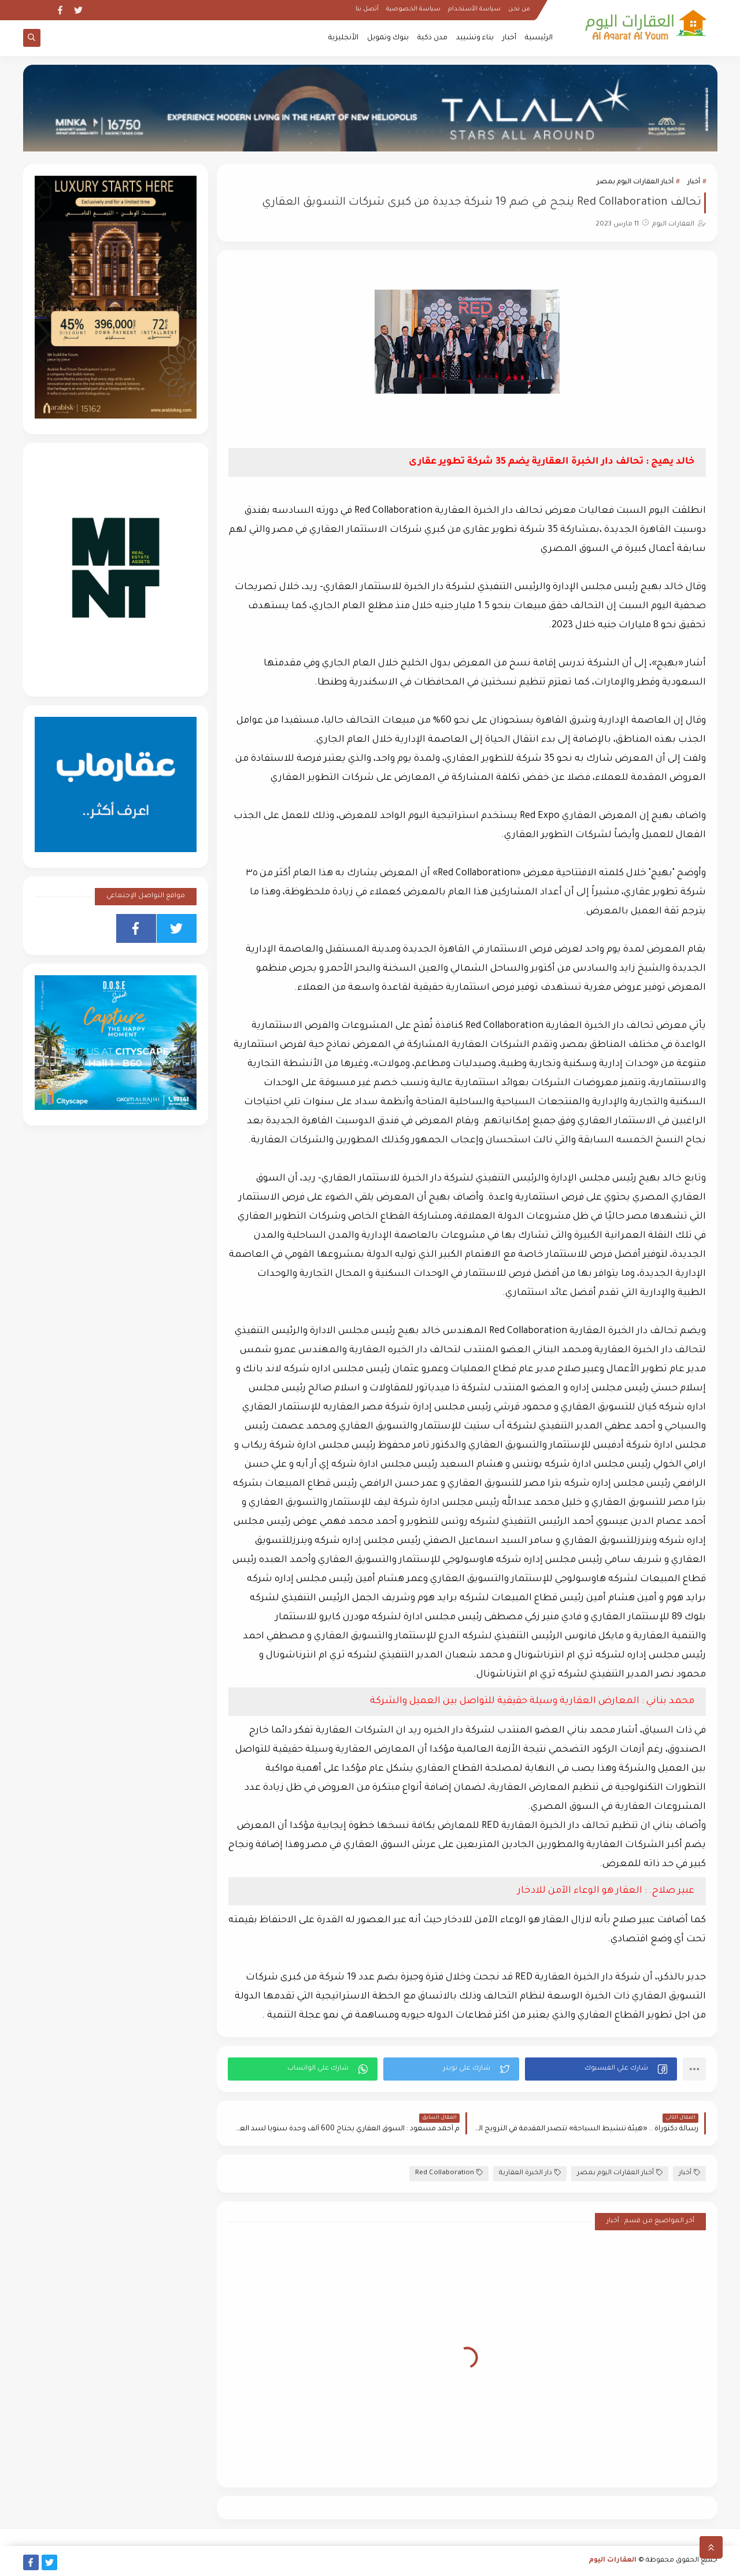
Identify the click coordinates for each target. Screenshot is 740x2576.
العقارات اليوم (613, 2560)
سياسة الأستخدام (474, 9)
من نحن (519, 9)
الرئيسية (539, 38)
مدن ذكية (432, 38)
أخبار (509, 38)
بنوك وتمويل (388, 38)
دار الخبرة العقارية (530, 2173)
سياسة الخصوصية (413, 9)
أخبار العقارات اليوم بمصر (635, 182)
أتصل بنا (367, 9)
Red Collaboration (449, 2173)
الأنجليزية (343, 38)
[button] (601, 2069)
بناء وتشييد (475, 38)
